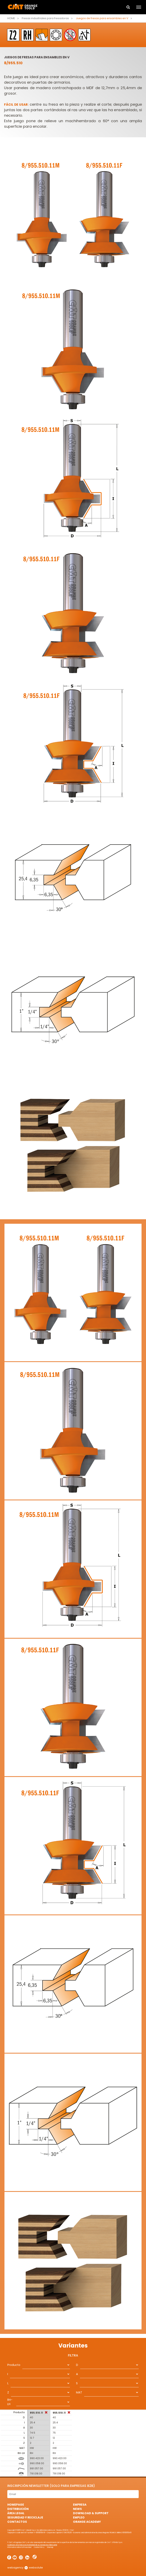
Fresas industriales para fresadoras (45, 18)
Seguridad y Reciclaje (25, 2517)
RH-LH (9, 2402)
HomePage (15, 2505)
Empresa (79, 2505)
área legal (15, 2513)
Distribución (18, 2509)
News (77, 2509)
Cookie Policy (39, 2547)
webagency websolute (25, 2567)
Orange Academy (87, 2522)
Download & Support (91, 2513)
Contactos (17, 2522)
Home (11, 18)
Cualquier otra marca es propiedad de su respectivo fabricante (32, 2545)
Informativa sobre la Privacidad (19, 2547)
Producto (13, 2365)
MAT (79, 2392)
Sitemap (50, 2547)
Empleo (79, 2517)
